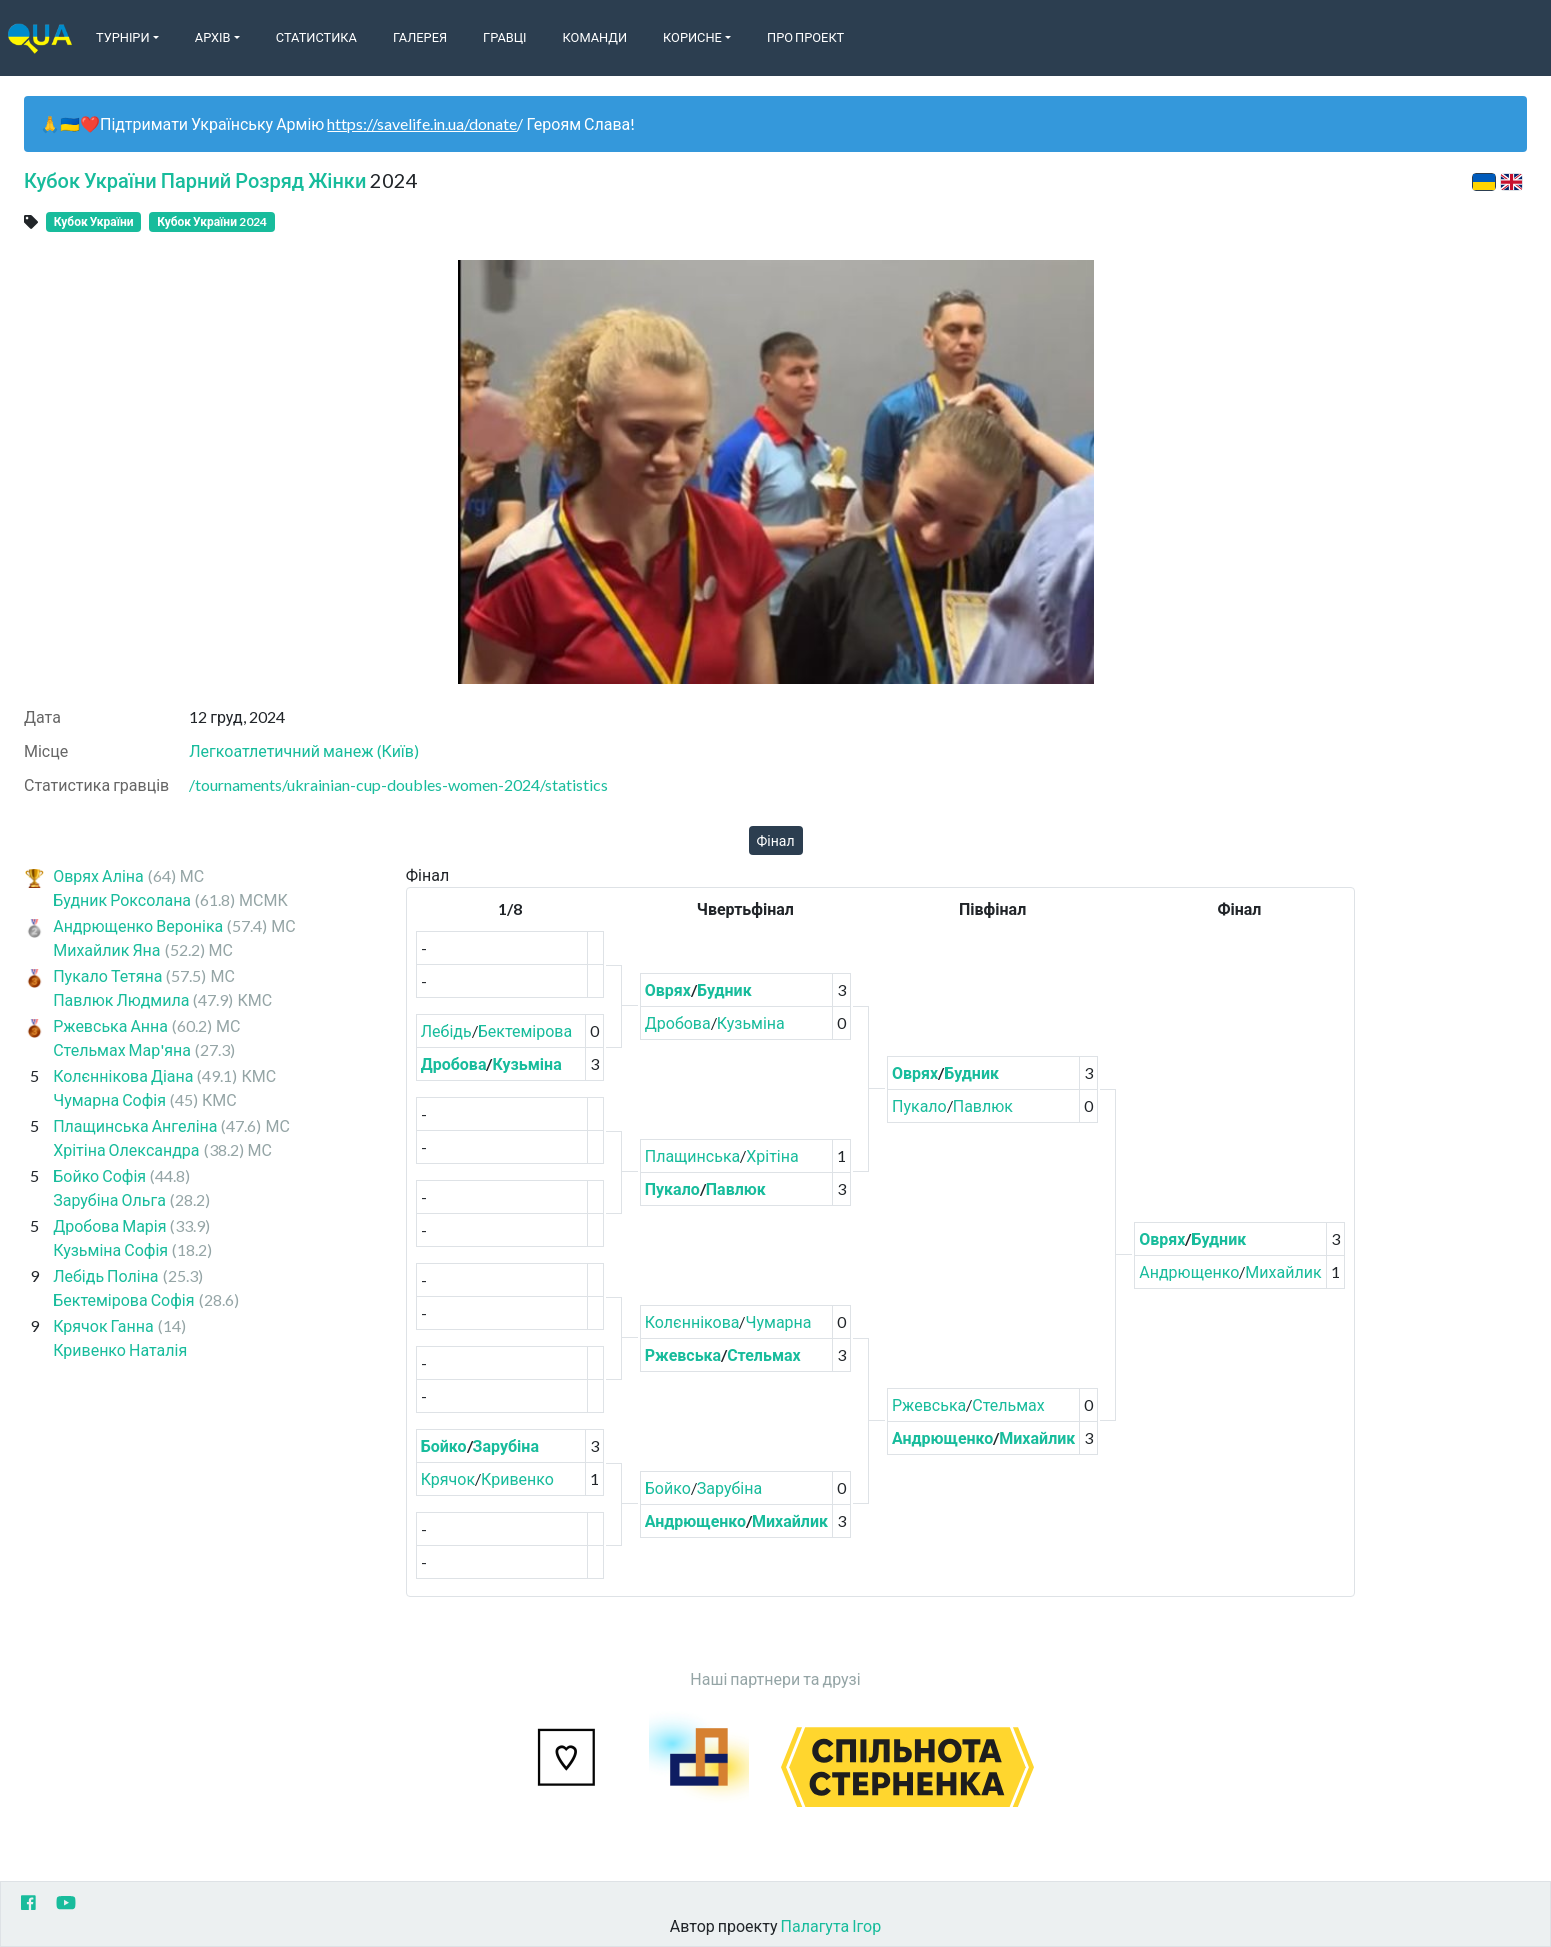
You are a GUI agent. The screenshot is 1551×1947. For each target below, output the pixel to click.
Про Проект (805, 37)
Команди (595, 37)
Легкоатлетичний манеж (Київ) (304, 750)
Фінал (776, 840)
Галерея (420, 37)
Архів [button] (213, 37)
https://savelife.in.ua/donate (422, 123)
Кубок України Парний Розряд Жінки (195, 180)
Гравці (505, 37)
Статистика (316, 37)
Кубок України (94, 221)
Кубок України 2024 (212, 221)
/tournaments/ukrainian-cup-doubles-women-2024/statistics (398, 784)
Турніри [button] (123, 37)
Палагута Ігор (831, 1925)
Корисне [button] (692, 37)
